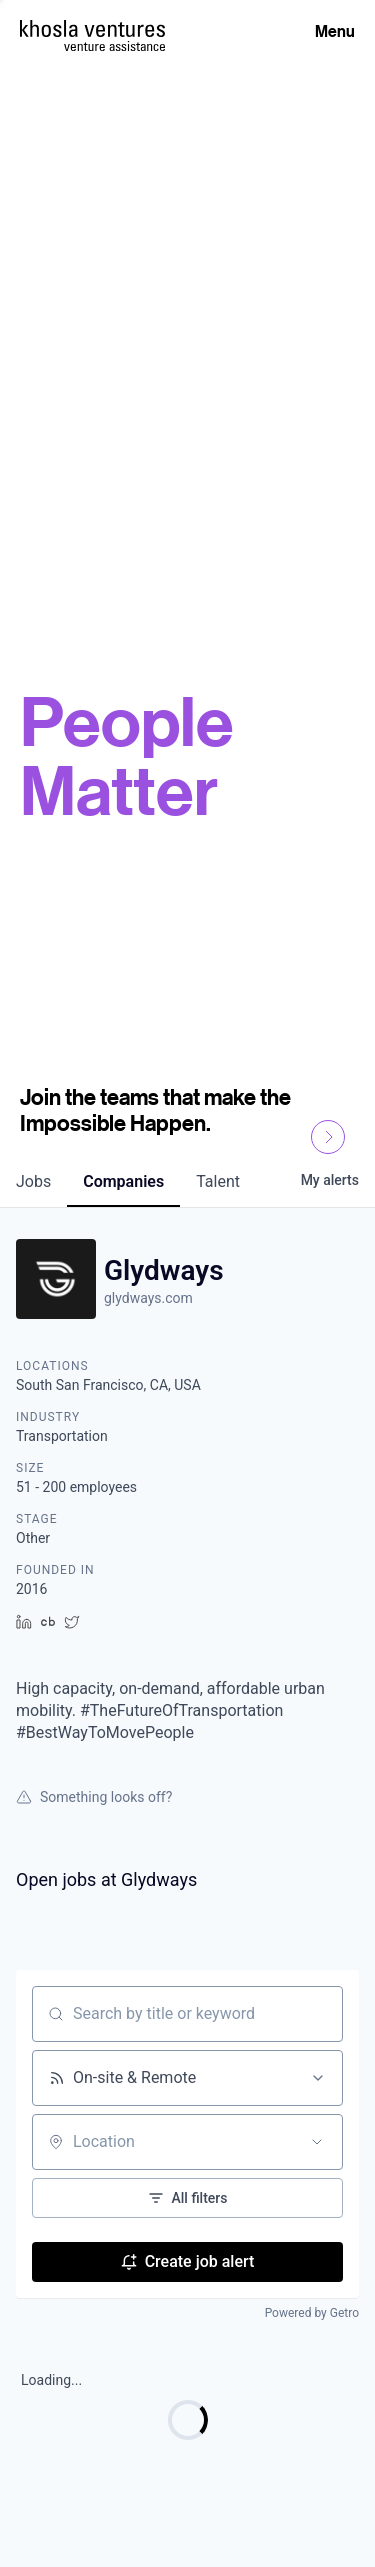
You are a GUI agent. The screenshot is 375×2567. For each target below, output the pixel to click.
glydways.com (148, 1298)
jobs (33, 1181)
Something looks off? (94, 1797)
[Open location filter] (317, 2142)
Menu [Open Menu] (335, 31)
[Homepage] (92, 28)
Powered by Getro (312, 2313)
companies (123, 1181)
